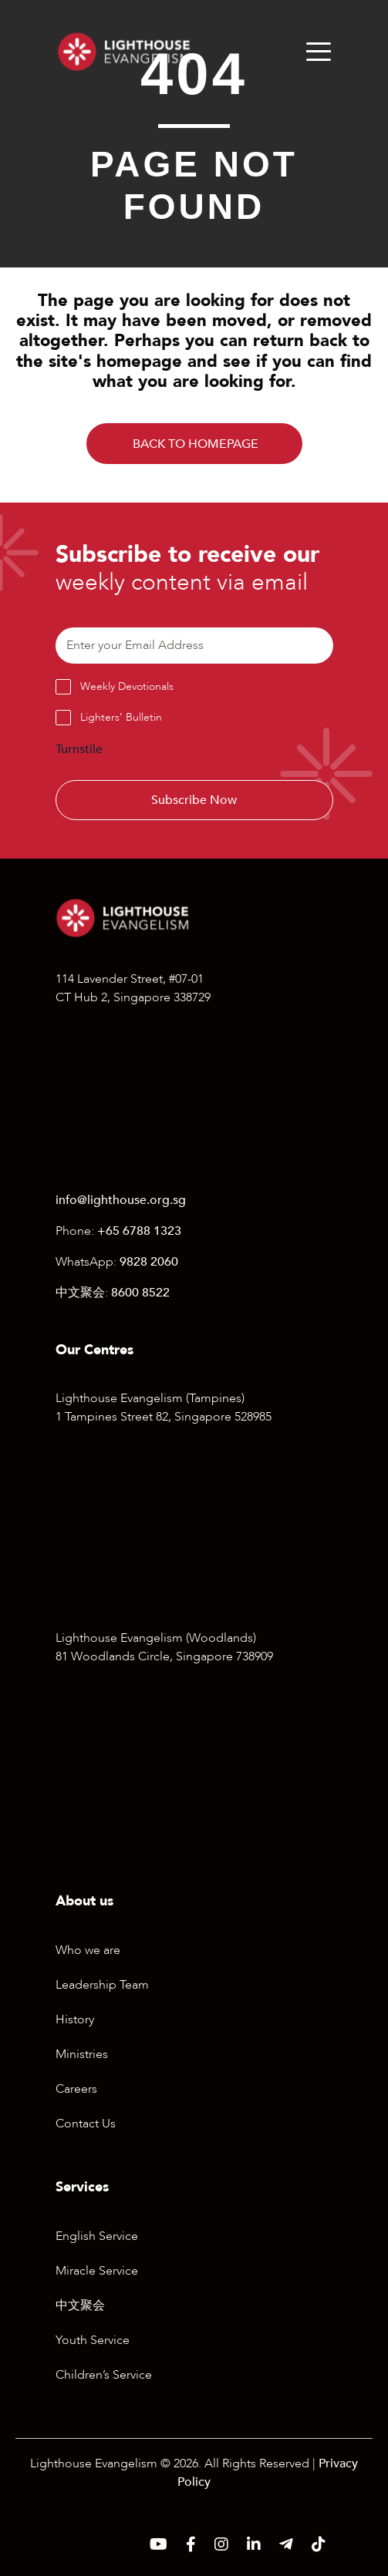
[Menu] (318, 51)
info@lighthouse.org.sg (121, 1200)
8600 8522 (140, 1292)
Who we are (88, 1950)
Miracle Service (97, 2270)
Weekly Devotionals (127, 686)
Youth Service (93, 2340)
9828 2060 (149, 1261)
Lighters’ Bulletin (121, 717)
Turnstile (79, 749)
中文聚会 (80, 2305)
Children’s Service (104, 2374)
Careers (76, 2088)
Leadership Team (102, 1984)
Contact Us (86, 2123)
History (75, 2019)
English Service (97, 2236)
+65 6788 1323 (139, 1230)
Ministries (82, 2054)
